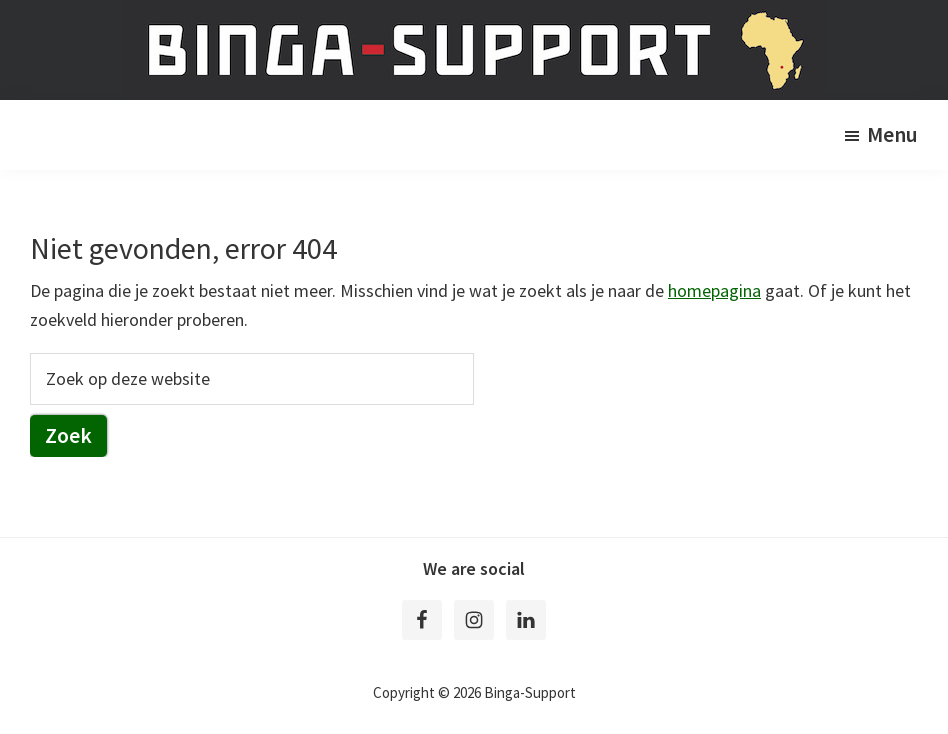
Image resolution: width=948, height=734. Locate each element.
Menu (892, 134)
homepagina (714, 290)
